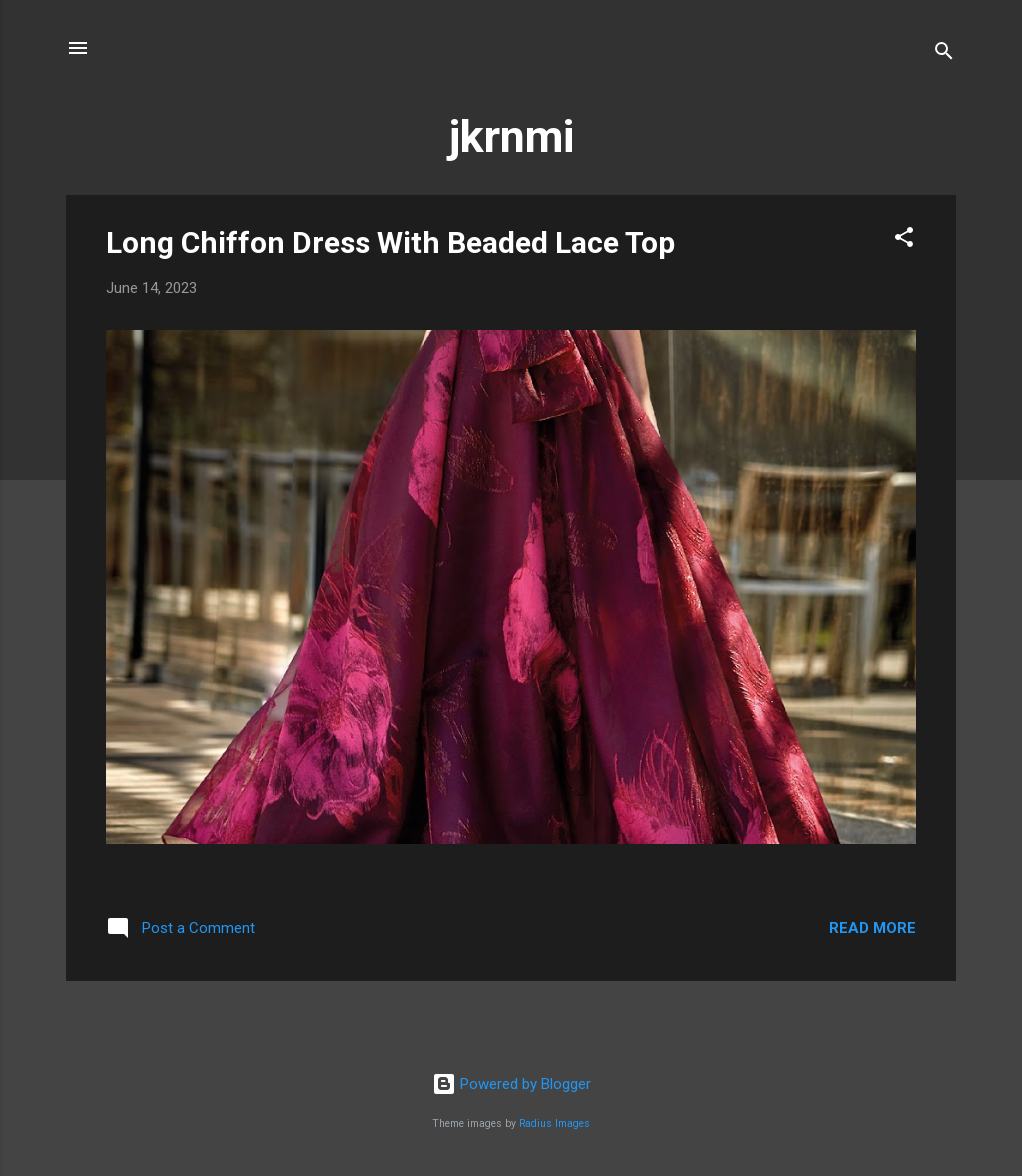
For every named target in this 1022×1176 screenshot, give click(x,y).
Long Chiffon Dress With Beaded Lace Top (390, 242)
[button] (904, 240)
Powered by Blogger (511, 1084)
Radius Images (554, 1123)
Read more (872, 928)
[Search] (944, 54)
